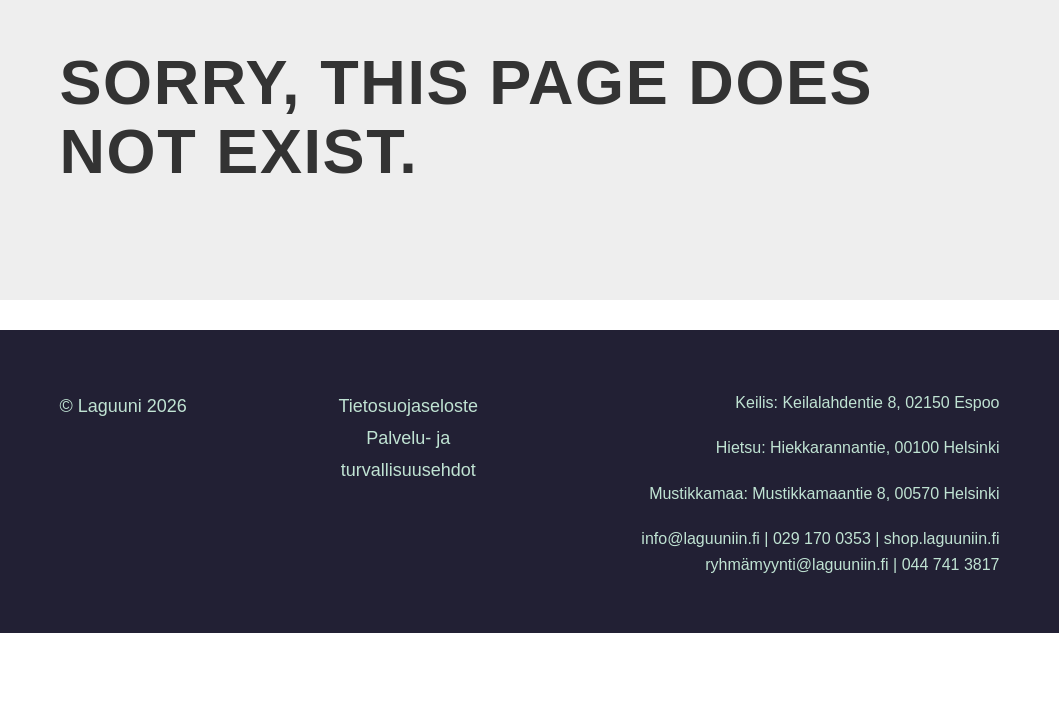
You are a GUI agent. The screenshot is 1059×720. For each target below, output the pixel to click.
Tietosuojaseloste (408, 406)
